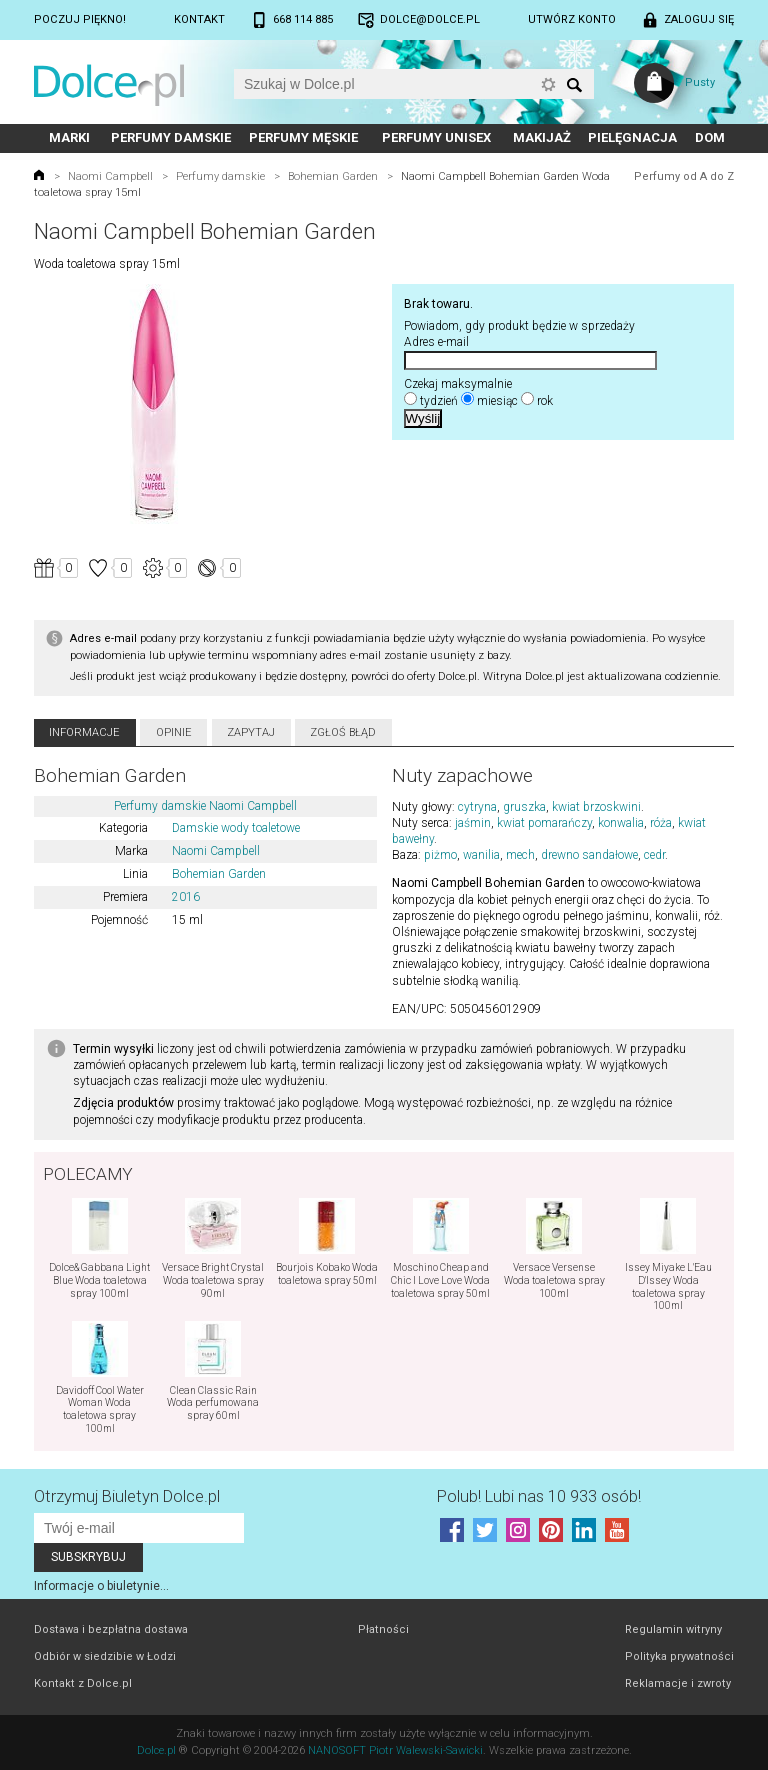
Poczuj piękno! (80, 19)
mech (520, 855)
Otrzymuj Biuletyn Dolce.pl (127, 1496)
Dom (710, 137)
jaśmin (473, 823)
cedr (654, 855)
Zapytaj (251, 732)
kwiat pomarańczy (544, 823)
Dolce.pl (156, 1750)
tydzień (439, 401)
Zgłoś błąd (343, 732)
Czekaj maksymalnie (458, 384)
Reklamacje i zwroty (678, 1683)
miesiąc (497, 401)
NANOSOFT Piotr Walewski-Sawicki (395, 1750)
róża (661, 823)
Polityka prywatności (679, 1656)
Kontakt (199, 19)
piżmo (440, 855)
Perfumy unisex (436, 137)
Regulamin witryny (673, 1629)
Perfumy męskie (303, 137)
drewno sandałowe (589, 855)
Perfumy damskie (171, 137)
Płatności (383, 1629)
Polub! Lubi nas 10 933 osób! (539, 1496)
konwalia (621, 823)
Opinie (174, 732)
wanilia (481, 855)
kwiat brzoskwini (596, 807)
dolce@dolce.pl (430, 19)
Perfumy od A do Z (684, 176)
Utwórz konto (572, 19)
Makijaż (542, 137)
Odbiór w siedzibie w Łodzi (105, 1656)
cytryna (477, 807)
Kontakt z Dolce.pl (83, 1683)
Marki (69, 137)
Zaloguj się (699, 19)
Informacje (84, 732)
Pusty (700, 82)
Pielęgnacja (632, 137)
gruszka (524, 807)
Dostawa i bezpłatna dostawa (111, 1629)
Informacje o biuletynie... (101, 1586)
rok (545, 401)
